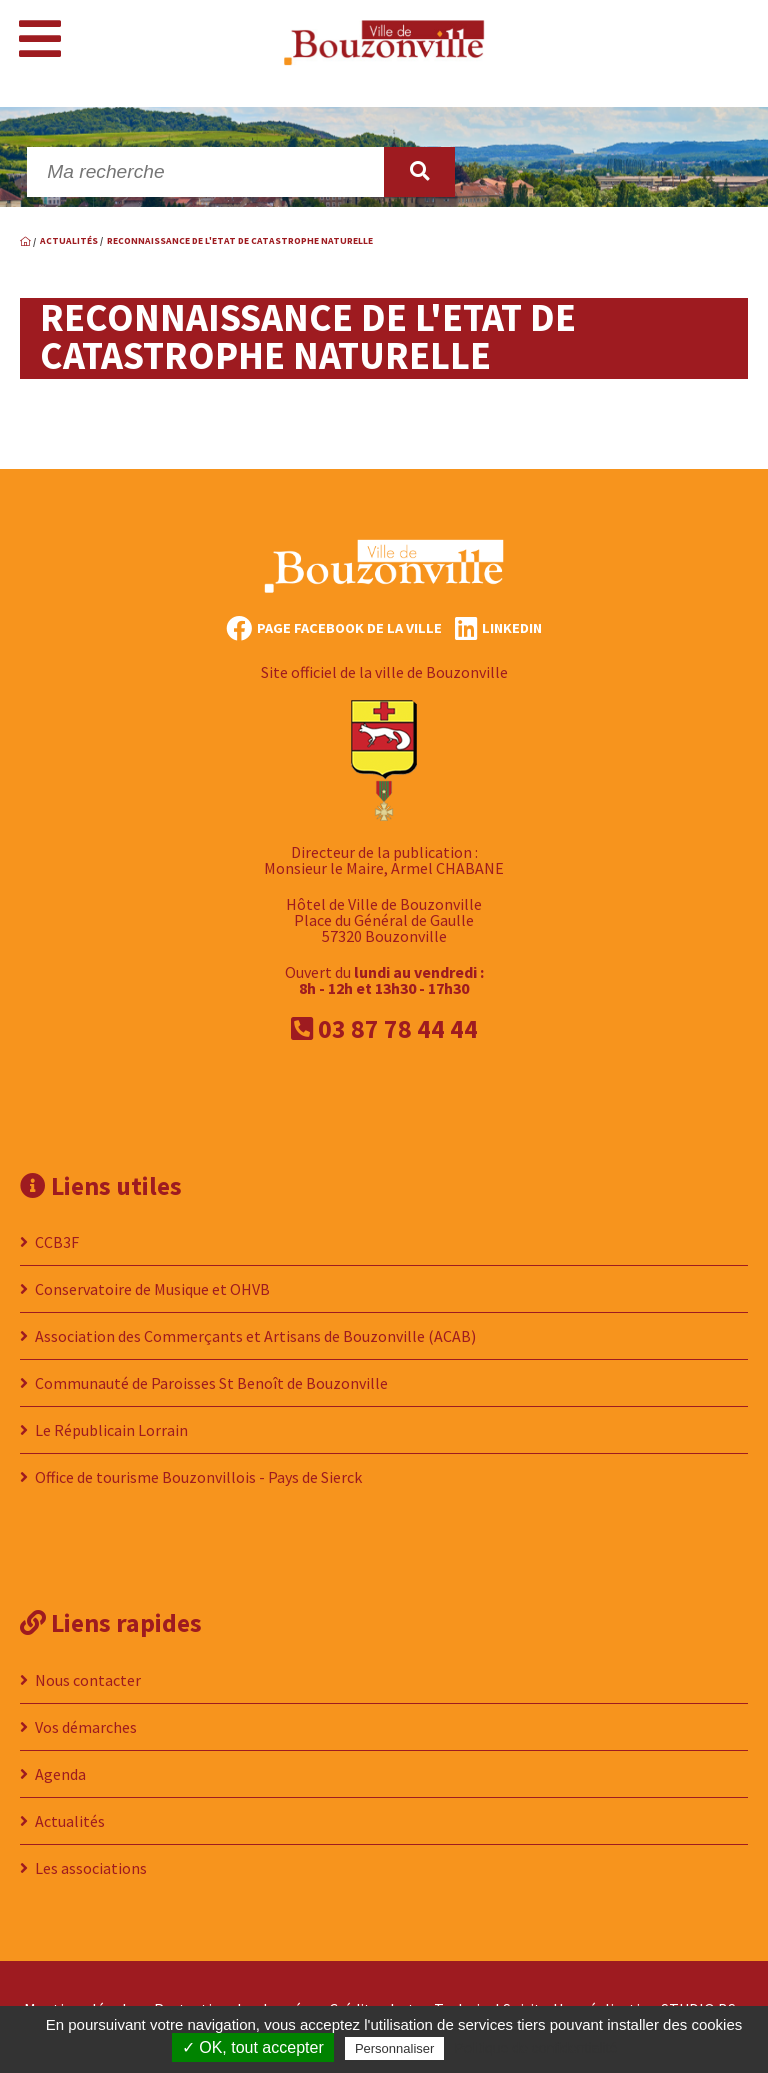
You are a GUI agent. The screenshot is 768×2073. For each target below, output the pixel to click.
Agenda (60, 1774)
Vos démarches (86, 1727)
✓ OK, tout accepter (253, 2047)
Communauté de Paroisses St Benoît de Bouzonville (211, 1383)
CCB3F (57, 1242)
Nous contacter (88, 1680)
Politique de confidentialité (536, 2048)
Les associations (91, 1868)
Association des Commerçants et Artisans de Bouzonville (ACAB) (255, 1336)
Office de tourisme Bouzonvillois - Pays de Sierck (198, 1477)
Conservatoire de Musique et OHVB (152, 1289)
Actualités (70, 1821)
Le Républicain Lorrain (111, 1430)
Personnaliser (395, 2048)
